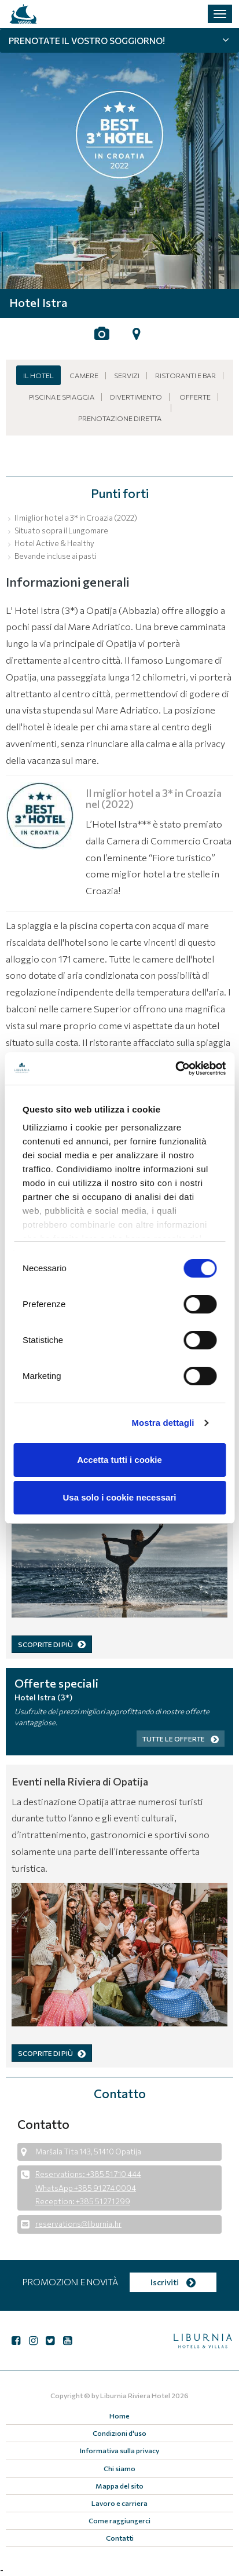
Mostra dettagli (162, 1423)
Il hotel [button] (38, 375)
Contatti (120, 2538)
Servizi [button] (126, 375)
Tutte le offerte (180, 1739)
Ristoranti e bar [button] (185, 375)
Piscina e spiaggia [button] (61, 397)
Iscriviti (172, 2282)
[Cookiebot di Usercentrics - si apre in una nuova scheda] (175, 1068)
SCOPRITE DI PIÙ (52, 1644)
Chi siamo (119, 2468)
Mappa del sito (119, 2486)
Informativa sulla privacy (119, 2450)
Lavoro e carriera (119, 2503)
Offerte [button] (195, 397)
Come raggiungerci (119, 2520)
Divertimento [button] (136, 397)
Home (119, 2416)
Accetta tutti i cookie (119, 1460)
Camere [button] (83, 375)
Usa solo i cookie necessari (120, 1497)
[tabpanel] (119, 159)
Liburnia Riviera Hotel (135, 2395)
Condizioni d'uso (119, 2433)
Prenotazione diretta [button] (119, 418)
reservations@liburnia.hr (78, 2224)
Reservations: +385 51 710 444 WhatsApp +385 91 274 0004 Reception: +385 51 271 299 (88, 2187)
